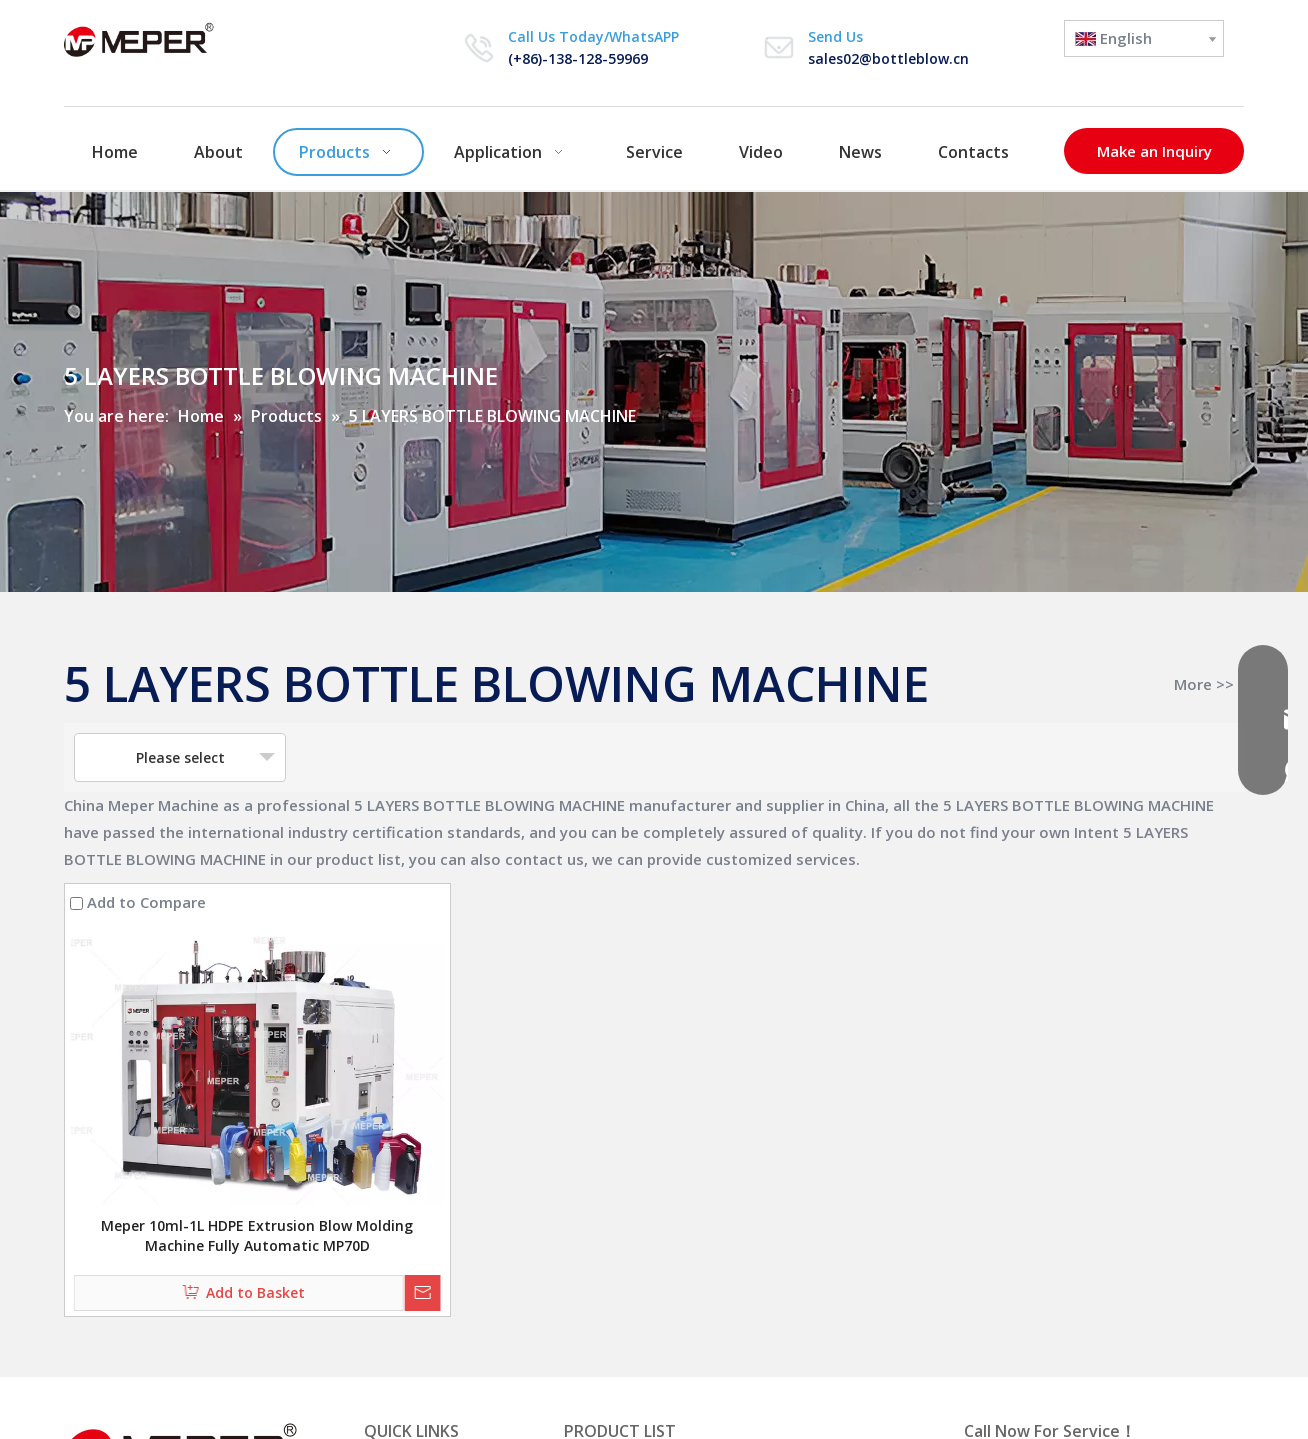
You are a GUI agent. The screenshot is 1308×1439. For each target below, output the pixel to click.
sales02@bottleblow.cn (888, 58)
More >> (1204, 684)
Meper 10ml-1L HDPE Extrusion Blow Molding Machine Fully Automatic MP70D (257, 1235)
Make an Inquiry (1154, 151)
